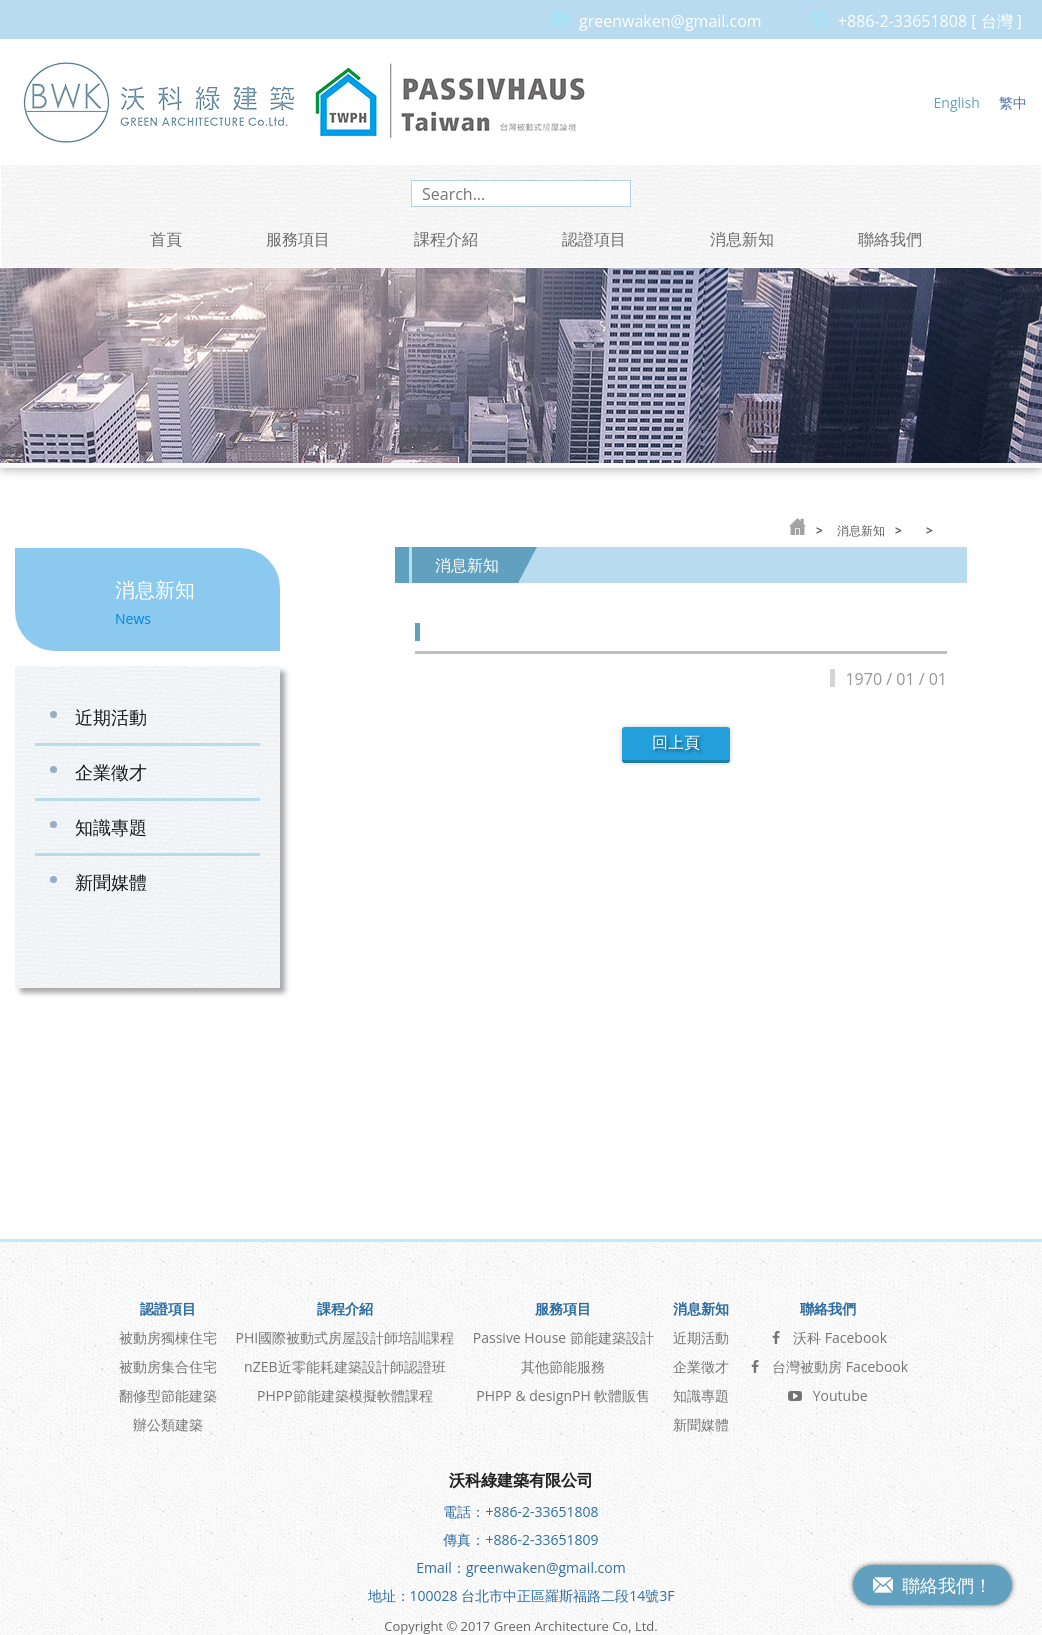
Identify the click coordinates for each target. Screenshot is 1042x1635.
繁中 (1013, 102)
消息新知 (742, 239)
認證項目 (594, 239)
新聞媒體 (111, 882)
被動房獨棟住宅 (168, 1306)
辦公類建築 (168, 1393)
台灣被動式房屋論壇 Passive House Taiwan (450, 101)
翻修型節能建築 (168, 1364)
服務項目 (298, 239)
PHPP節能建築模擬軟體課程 (345, 1364)
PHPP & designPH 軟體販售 (563, 1364)
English (957, 102)
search (612, 193)
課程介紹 (446, 239)
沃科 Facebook (827, 1306)
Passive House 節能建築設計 (563, 1306)
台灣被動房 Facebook (827, 1335)
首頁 (166, 239)
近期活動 (111, 717)
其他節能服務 (563, 1335)
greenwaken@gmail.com (670, 21)
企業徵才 (111, 772)
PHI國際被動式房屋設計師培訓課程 (345, 1306)
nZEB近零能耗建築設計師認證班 (344, 1335)
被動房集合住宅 (168, 1335)
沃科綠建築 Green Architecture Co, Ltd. (160, 101)
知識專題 (111, 827)
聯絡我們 (890, 239)
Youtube (828, 1364)
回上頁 (676, 742)
